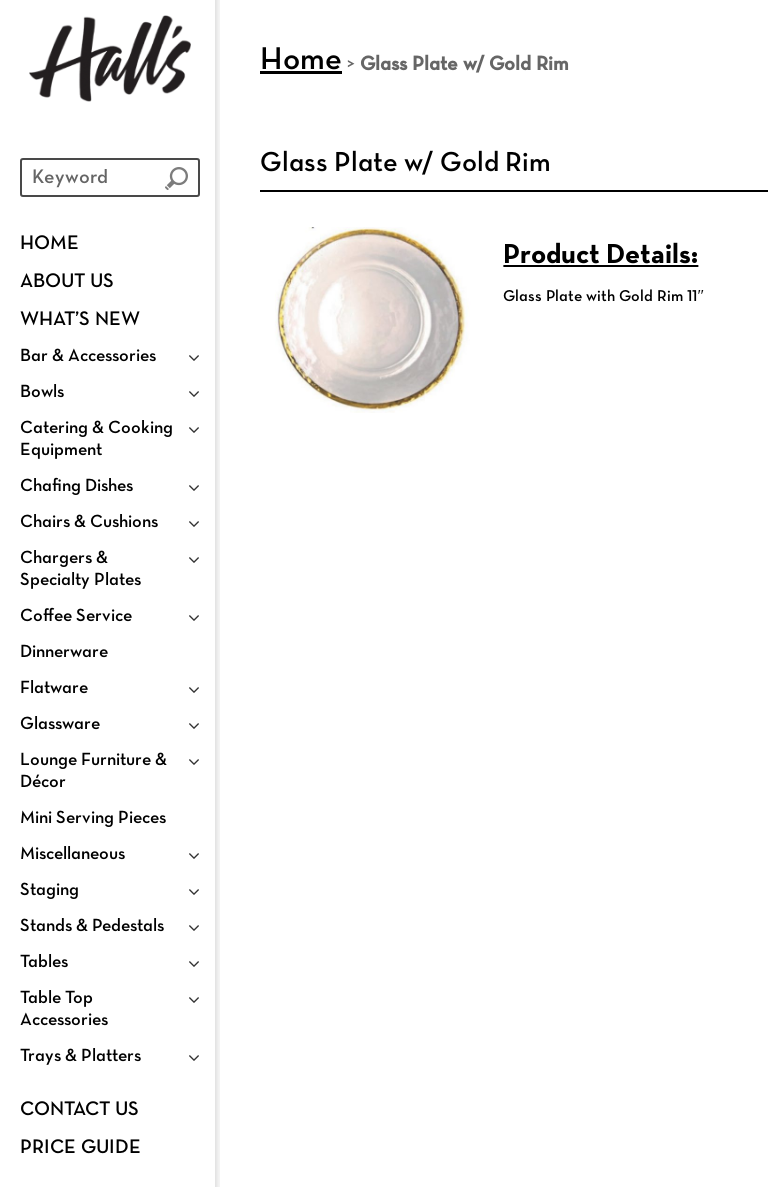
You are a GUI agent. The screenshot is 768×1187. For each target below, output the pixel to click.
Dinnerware (64, 652)
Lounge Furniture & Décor (93, 771)
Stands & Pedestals (92, 926)
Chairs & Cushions (89, 522)
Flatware (54, 688)
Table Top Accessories (64, 1009)
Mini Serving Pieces (93, 818)
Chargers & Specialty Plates (80, 569)
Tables (44, 962)
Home (49, 244)
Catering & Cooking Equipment (96, 439)
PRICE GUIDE (80, 1148)
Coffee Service (76, 616)
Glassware (60, 724)
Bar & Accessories (88, 356)
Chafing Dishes (76, 486)
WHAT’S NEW (80, 320)
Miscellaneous (72, 854)
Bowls (42, 392)
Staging (49, 890)
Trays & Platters (80, 1056)
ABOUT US (67, 282)
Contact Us (79, 1110)
